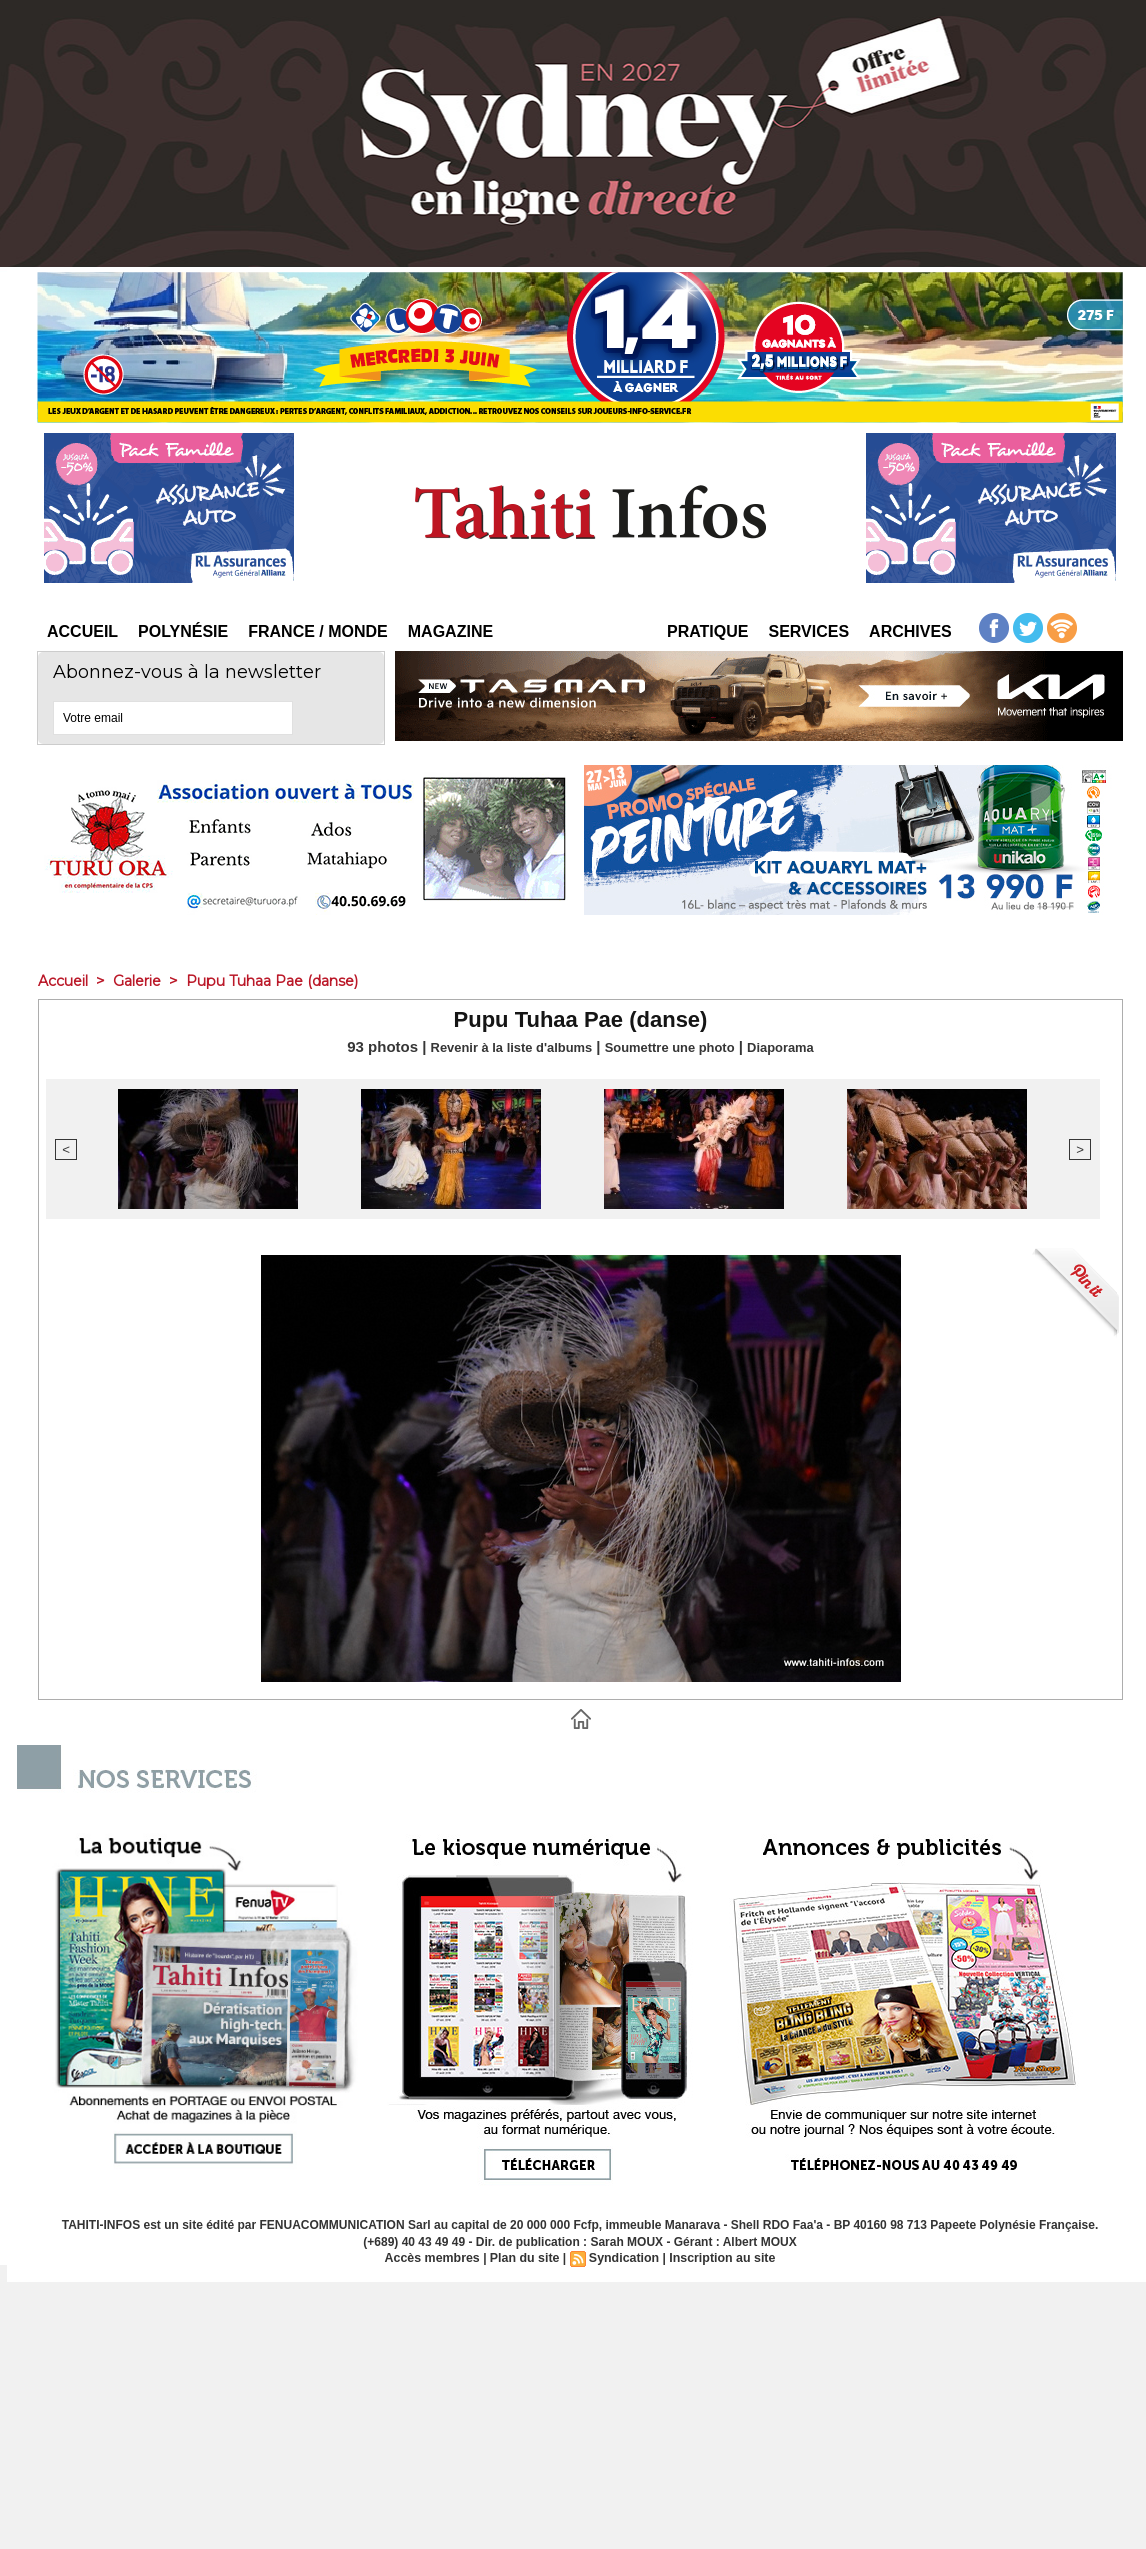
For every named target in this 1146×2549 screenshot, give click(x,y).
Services (808, 631)
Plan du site (525, 2258)
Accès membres (436, 2258)
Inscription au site (718, 2258)
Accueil (82, 631)
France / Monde (318, 631)
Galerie (145, 980)
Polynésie (183, 631)
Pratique (707, 631)
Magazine (450, 631)
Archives (910, 631)
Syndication (623, 2258)
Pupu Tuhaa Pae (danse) (290, 980)
